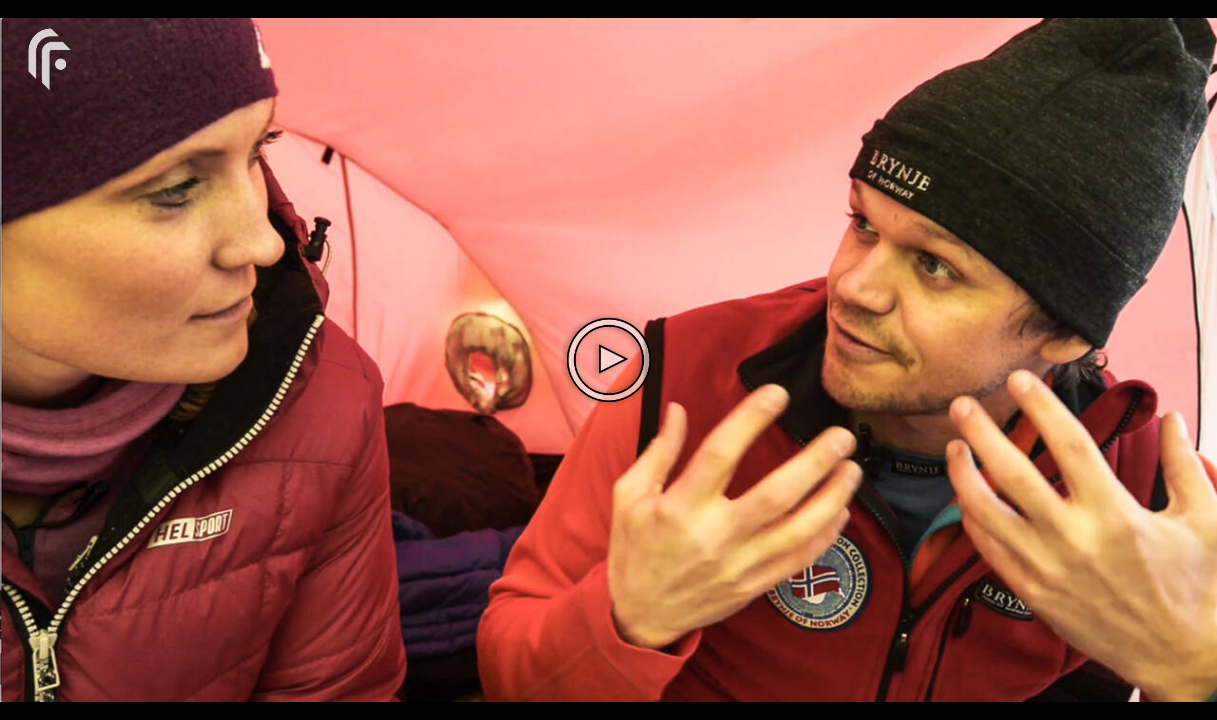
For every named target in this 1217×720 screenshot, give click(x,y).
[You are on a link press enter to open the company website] (50, 57)
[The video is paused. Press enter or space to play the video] (609, 360)
